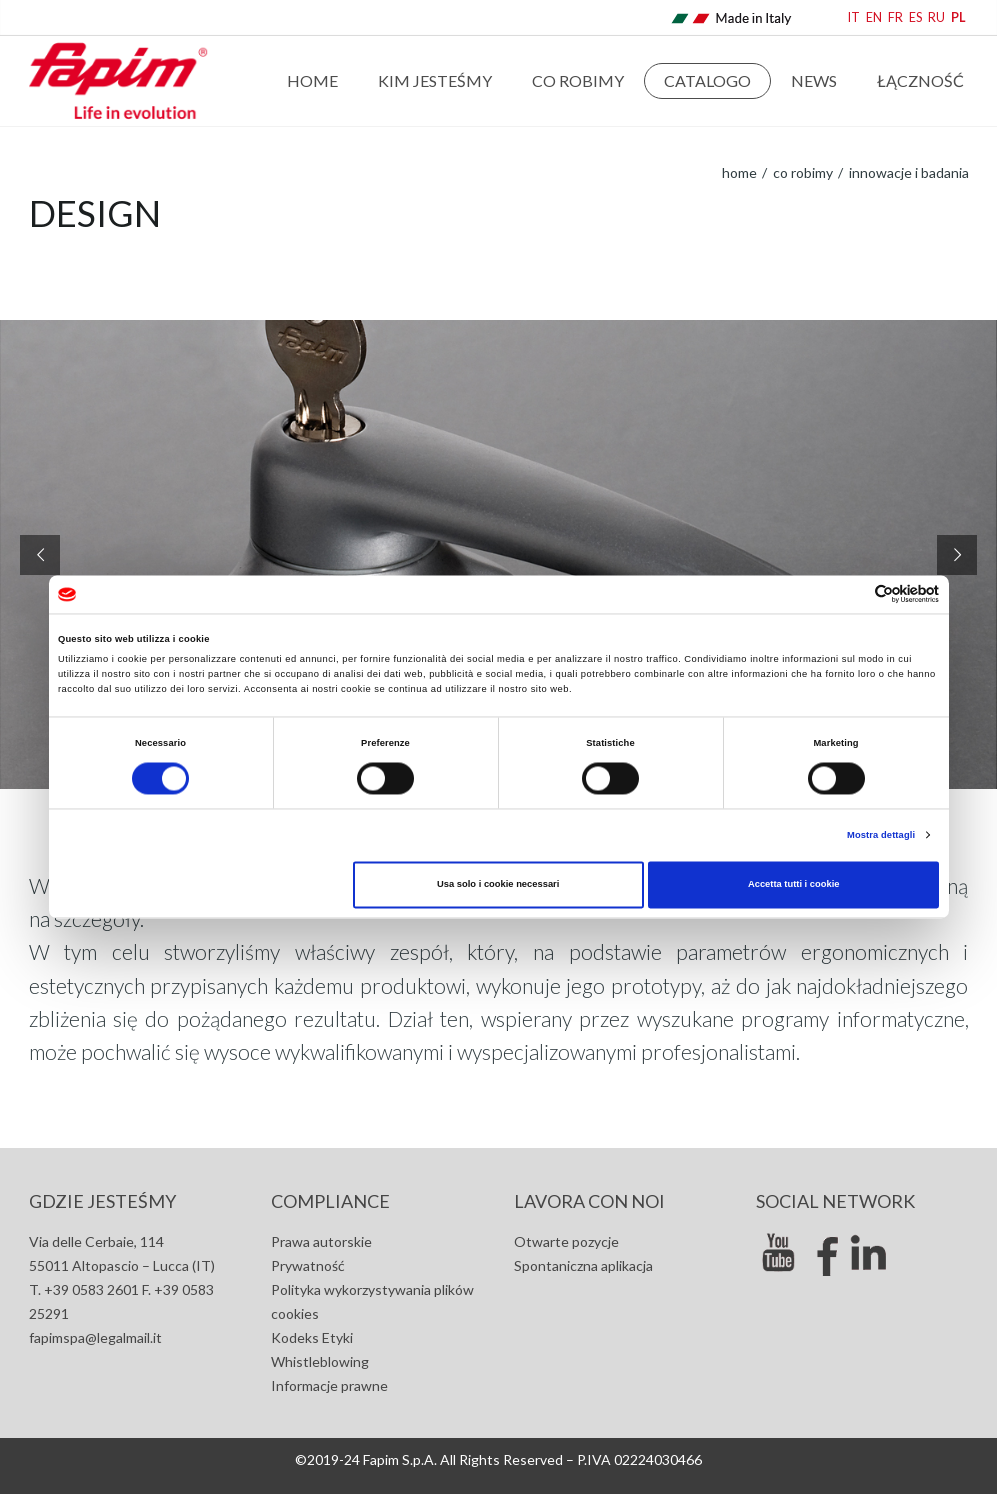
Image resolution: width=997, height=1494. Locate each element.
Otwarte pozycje (566, 1241)
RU (936, 17)
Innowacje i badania (907, 172)
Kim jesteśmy (435, 80)
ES (915, 17)
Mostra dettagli (881, 835)
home (739, 172)
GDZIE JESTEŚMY (102, 1201)
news (814, 80)
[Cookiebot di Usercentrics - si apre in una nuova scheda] (851, 594)
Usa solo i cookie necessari (498, 885)
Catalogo (707, 80)
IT (854, 17)
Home (312, 80)
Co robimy (578, 80)
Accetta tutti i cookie (794, 885)
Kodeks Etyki (312, 1337)
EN (874, 17)
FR (895, 17)
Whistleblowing (320, 1361)
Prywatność (308, 1265)
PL (958, 17)
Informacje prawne (329, 1385)
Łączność (920, 80)
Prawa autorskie (321, 1241)
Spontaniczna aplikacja (583, 1265)
